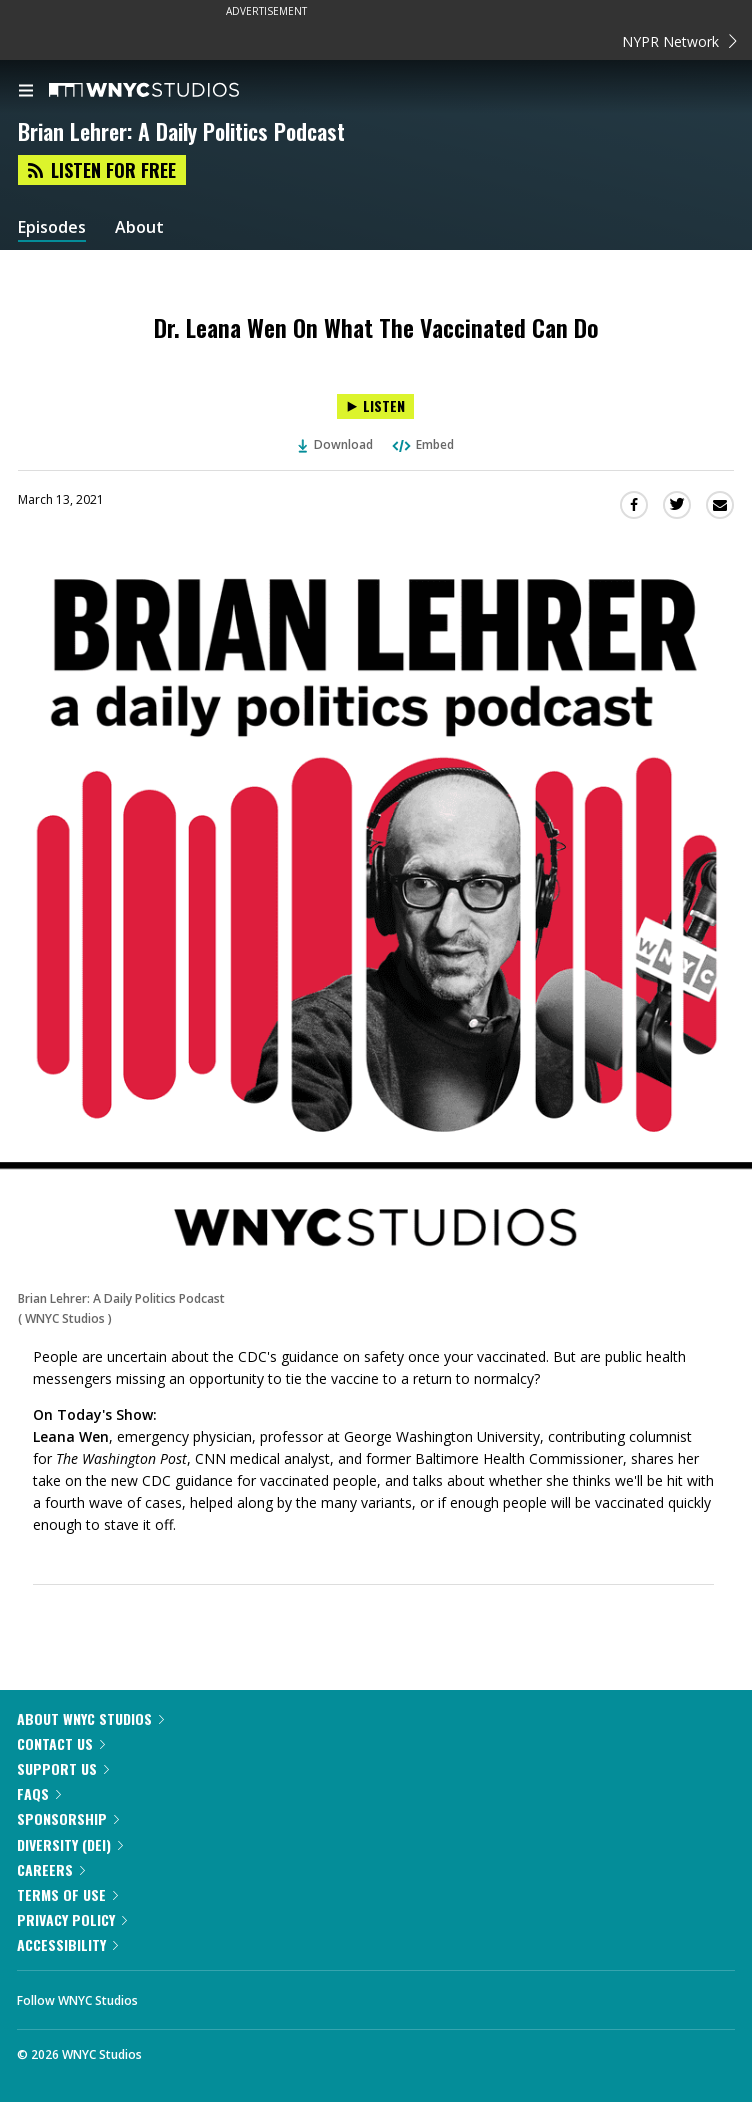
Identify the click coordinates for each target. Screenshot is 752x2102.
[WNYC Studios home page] (169, 91)
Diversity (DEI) (70, 1844)
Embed (422, 444)
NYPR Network (679, 41)
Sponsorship (68, 1818)
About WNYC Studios (90, 1718)
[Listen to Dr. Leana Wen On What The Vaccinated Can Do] (375, 406)
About (139, 227)
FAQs (39, 1793)
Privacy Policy (72, 1919)
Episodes (52, 227)
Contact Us (61, 1743)
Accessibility (67, 1944)
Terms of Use (67, 1894)
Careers (51, 1869)
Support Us (63, 1768)
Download (336, 444)
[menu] (26, 92)
